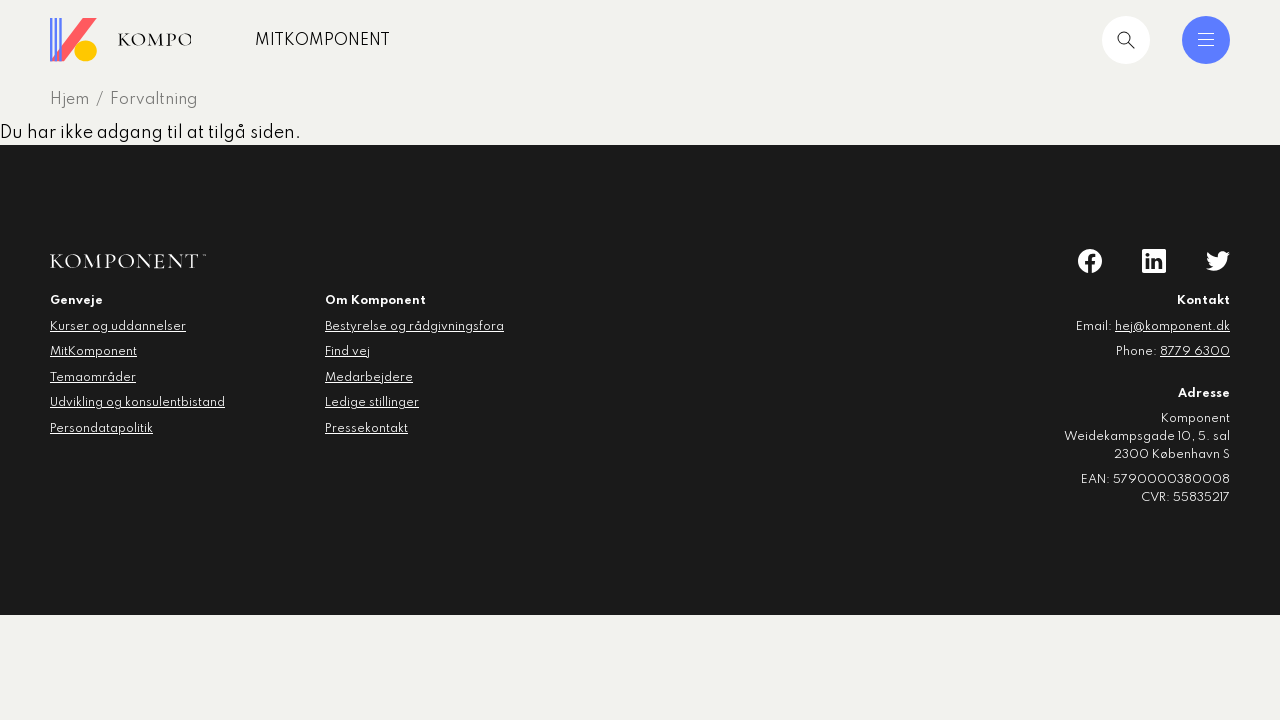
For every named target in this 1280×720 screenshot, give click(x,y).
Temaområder (93, 378)
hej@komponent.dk (1172, 327)
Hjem (69, 100)
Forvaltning (153, 100)
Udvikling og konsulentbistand (137, 403)
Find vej (347, 352)
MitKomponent (387, 41)
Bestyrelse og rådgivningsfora (414, 327)
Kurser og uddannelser (118, 327)
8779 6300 (1195, 352)
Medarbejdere (369, 378)
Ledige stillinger (372, 403)
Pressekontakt (366, 429)
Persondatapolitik (101, 429)
